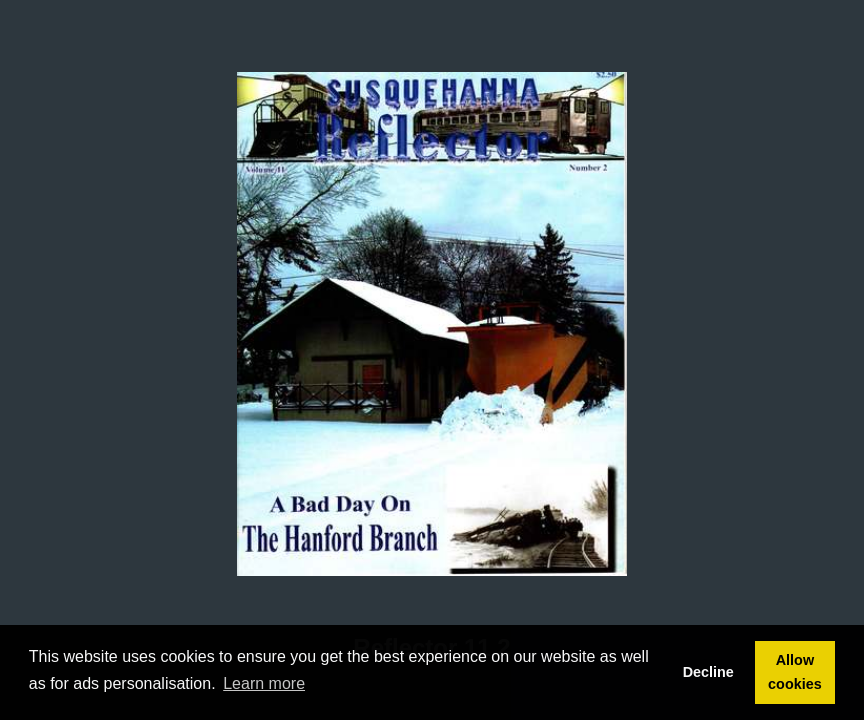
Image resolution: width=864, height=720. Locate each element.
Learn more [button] (264, 683)
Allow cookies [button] (795, 672)
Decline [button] (708, 672)
